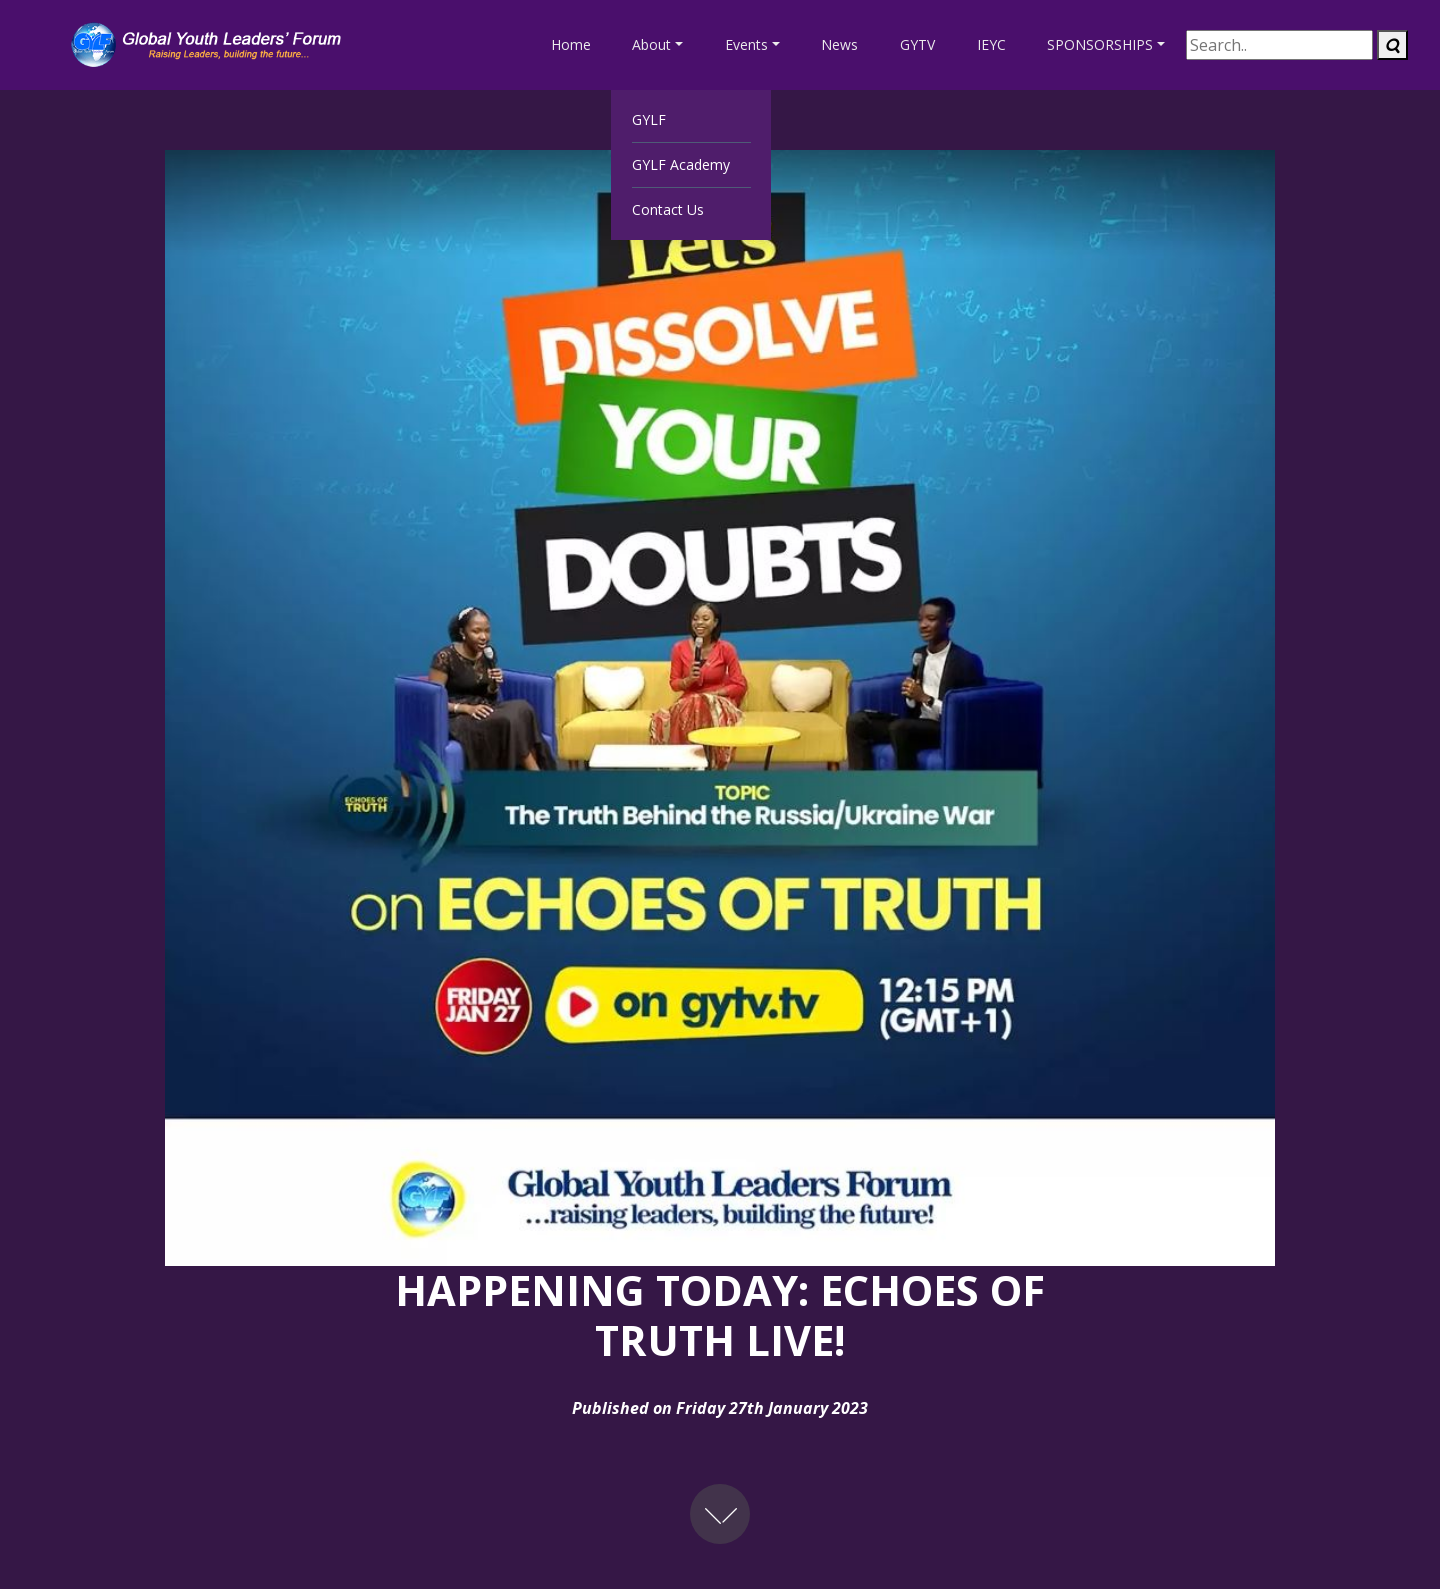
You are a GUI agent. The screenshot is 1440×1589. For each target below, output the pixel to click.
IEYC (991, 44)
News (839, 44)
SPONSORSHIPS (1100, 44)
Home (571, 44)
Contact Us (668, 209)
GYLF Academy (681, 164)
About (651, 44)
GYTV (917, 44)
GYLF (649, 119)
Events (746, 44)
